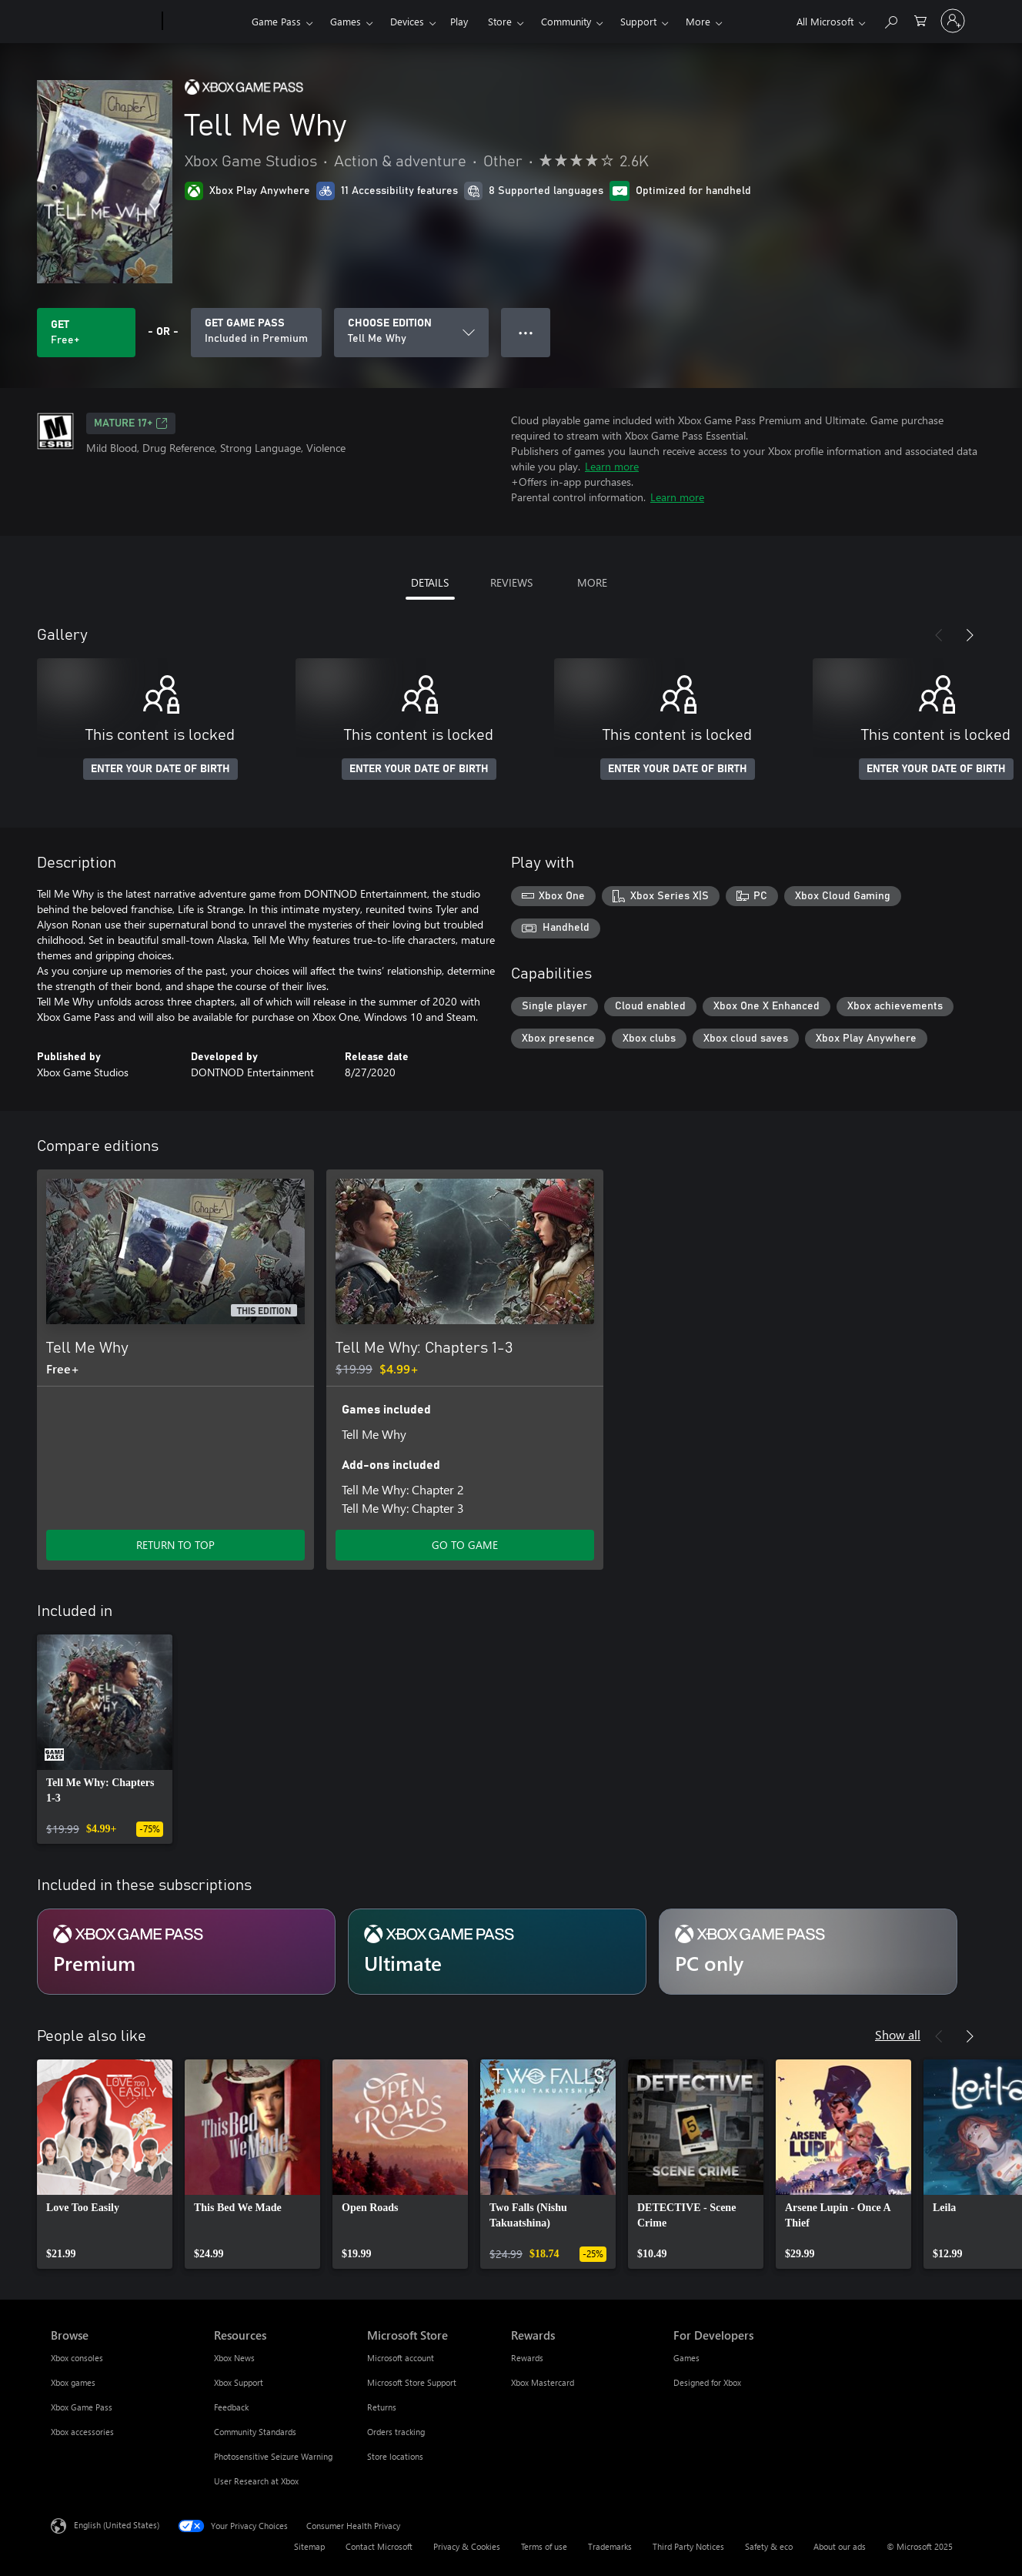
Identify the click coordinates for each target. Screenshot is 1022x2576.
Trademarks (610, 2546)
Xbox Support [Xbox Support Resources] (238, 2382)
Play (459, 21)
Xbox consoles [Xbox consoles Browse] (77, 2358)
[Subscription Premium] (186, 1952)
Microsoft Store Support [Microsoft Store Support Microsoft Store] (411, 2382)
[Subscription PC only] (808, 1952)
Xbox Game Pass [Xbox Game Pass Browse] (81, 2407)
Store (500, 21)
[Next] (969, 635)
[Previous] (938, 635)
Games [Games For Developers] (686, 2358)
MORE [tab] (592, 582)
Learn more (612, 466)
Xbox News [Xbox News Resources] (234, 2358)
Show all (897, 2034)
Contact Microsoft (379, 2546)
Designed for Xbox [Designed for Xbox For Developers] (707, 2382)
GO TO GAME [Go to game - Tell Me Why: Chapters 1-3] (465, 1544)
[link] (104, 1739)
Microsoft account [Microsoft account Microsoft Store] (400, 2358)
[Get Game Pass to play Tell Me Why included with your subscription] (256, 332)
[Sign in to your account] (952, 20)
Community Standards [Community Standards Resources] (255, 2432)
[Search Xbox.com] (890, 19)
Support (638, 21)
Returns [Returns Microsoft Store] (381, 2407)
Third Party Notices (688, 2546)
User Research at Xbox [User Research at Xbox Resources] (256, 2481)
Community (566, 21)
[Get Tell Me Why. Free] (86, 332)
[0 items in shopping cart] (920, 20)
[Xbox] (205, 21)
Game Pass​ (276, 21)
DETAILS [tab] (430, 582)
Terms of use (544, 2546)
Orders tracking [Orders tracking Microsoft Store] (396, 2432)
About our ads (839, 2546)
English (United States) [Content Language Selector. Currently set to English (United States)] (116, 2525)
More (698, 21)
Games (345, 21)
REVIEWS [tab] (511, 582)
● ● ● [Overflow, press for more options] (526, 332)
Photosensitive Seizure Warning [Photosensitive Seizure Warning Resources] (273, 2456)
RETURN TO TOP (175, 1544)
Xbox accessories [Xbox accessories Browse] (82, 2432)
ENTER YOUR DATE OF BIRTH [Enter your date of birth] (160, 769)
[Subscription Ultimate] (497, 1952)
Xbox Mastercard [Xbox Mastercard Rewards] (542, 2382)
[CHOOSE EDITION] (411, 332)
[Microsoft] (103, 21)
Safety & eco (769, 2546)
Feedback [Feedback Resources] (231, 2407)
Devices (407, 21)
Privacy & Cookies (466, 2546)
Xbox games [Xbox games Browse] (73, 2382)
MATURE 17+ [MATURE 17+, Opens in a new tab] (131, 423)
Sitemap (309, 2546)
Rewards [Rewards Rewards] (527, 2358)
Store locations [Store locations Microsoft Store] (395, 2456)
